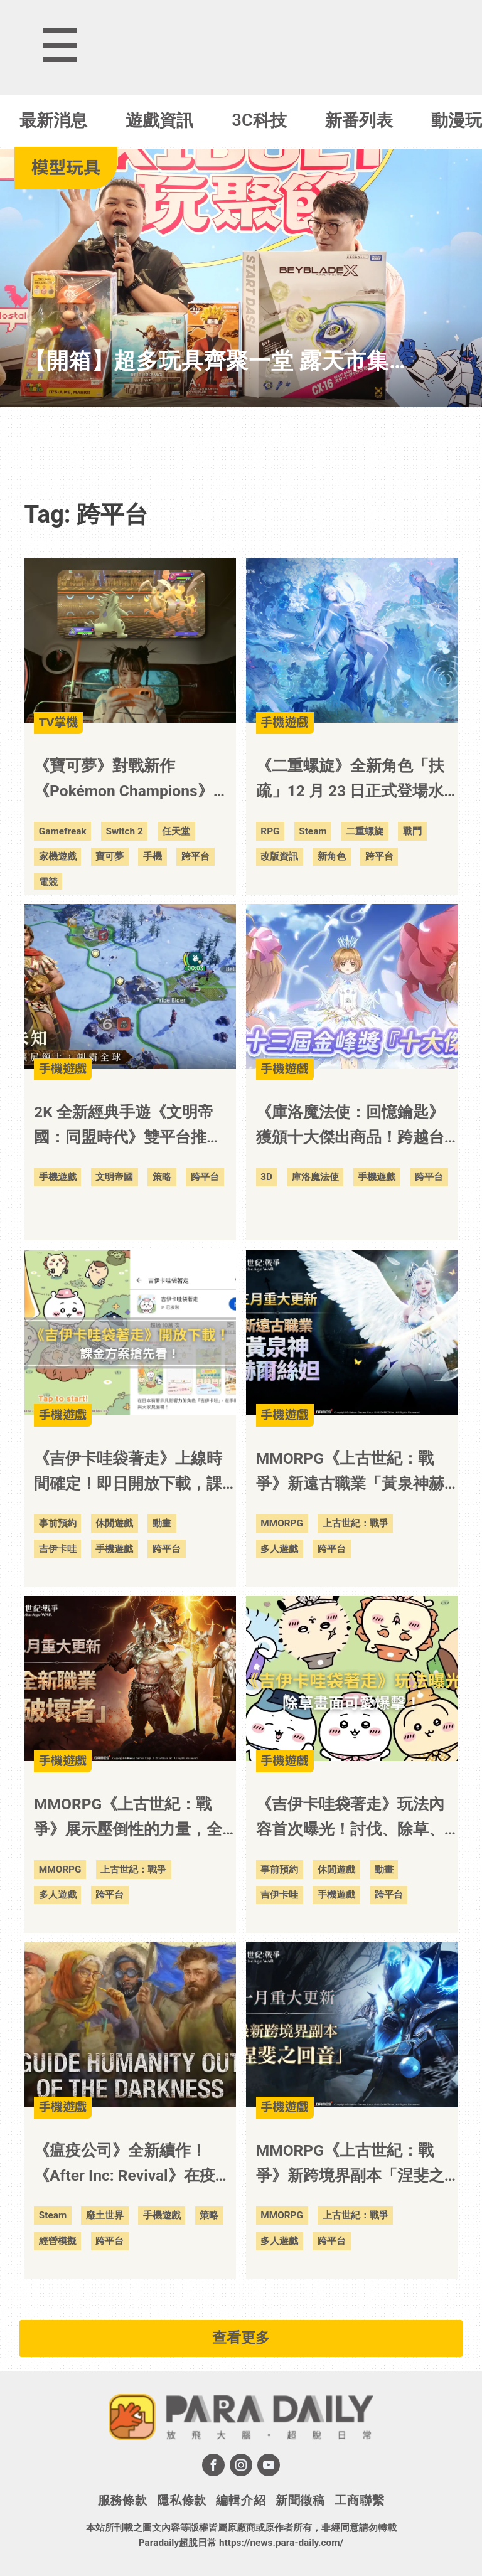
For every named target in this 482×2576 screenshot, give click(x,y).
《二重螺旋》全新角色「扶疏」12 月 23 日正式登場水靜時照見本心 (350, 780)
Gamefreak (63, 831)
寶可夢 (109, 856)
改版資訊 (279, 856)
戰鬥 (412, 831)
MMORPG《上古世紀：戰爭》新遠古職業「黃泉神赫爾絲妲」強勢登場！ (350, 1472)
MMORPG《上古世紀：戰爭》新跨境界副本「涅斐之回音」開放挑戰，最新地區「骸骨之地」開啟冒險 (350, 2164)
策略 (162, 1177)
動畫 (162, 1523)
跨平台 (195, 856)
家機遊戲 (58, 856)
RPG (269, 831)
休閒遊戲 (114, 1523)
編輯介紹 (240, 2500)
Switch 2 (123, 831)
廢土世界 (105, 2215)
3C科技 (259, 120)
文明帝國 (114, 1177)
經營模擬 (58, 2241)
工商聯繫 (359, 2500)
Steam (312, 831)
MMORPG (281, 1523)
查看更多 (241, 2337)
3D (266, 1177)
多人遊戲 (279, 1549)
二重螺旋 (364, 831)
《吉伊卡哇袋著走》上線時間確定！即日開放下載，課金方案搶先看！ (128, 1472)
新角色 (332, 856)
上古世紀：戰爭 (355, 1523)
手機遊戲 (58, 1177)
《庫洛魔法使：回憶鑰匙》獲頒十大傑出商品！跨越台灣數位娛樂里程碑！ (350, 1126)
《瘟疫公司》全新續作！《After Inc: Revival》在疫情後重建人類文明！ (132, 2164)
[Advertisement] (241, 445)
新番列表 (359, 120)
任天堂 (176, 831)
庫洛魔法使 (315, 1177)
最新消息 (53, 120)
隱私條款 (181, 2500)
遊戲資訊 (159, 120)
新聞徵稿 (300, 2500)
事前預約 (58, 1523)
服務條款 (122, 2500)
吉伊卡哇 (58, 1549)
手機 (152, 856)
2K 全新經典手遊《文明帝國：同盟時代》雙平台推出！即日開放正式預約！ (123, 1126)
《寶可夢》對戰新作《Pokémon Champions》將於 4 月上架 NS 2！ (131, 780)
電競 (48, 882)
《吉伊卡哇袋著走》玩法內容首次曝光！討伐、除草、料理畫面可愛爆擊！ (350, 1818)
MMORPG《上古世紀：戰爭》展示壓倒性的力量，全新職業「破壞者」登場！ (128, 1818)
